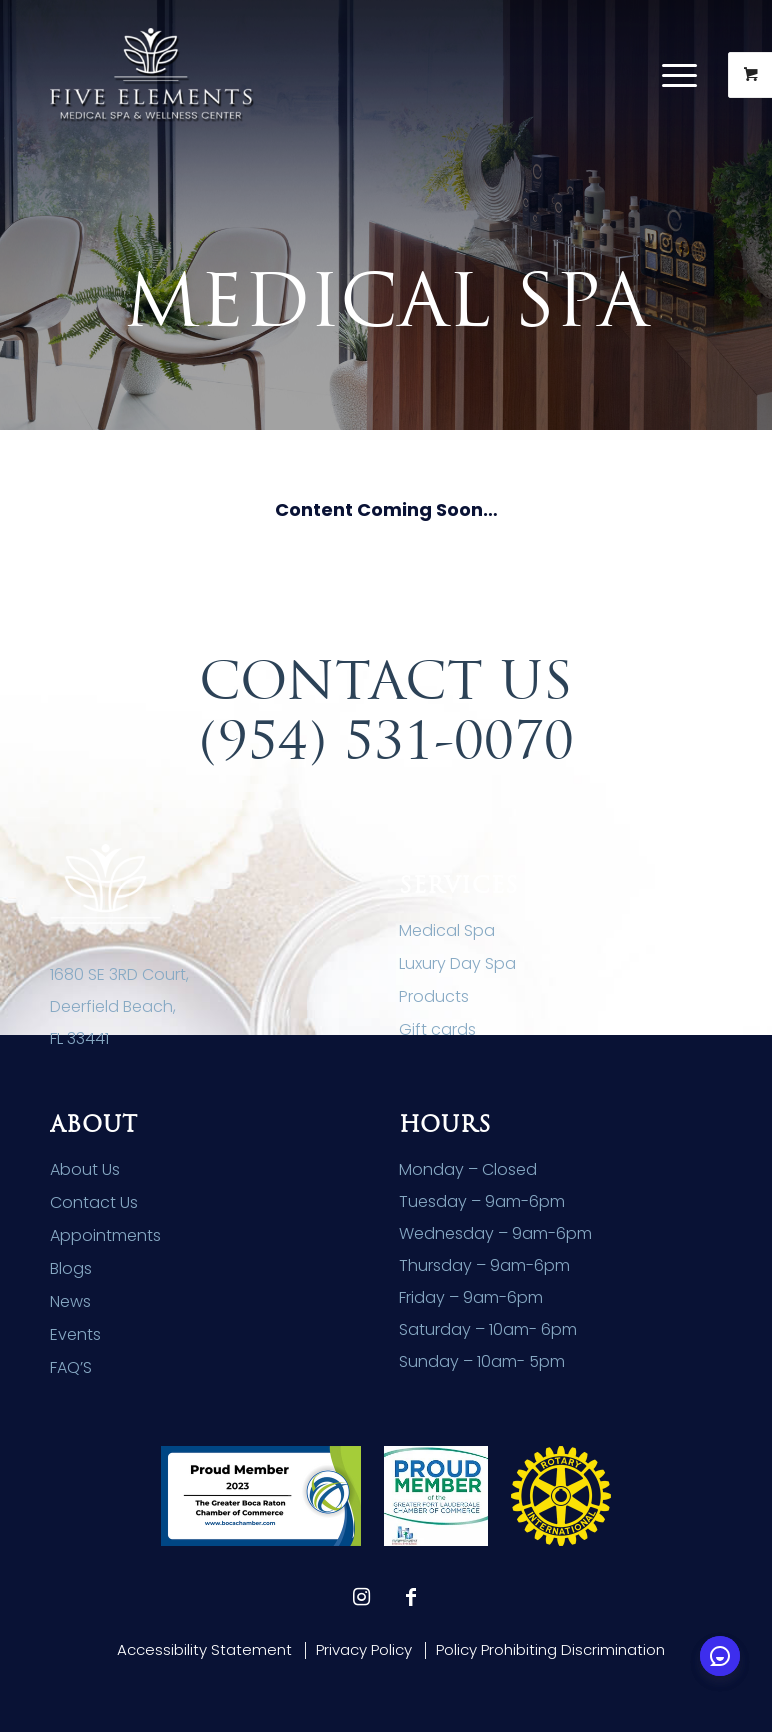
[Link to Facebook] (411, 1597)
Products (434, 996)
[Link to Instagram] (361, 1597)
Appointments (105, 1235)
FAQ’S (71, 1367)
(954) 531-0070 (386, 740)
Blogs (71, 1268)
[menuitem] (682, 75)
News (70, 1301)
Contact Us (94, 1202)
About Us (85, 1169)
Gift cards (437, 1029)
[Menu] (669, 75)
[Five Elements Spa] (152, 75)
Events (75, 1334)
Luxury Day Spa (457, 963)
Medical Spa (447, 930)
